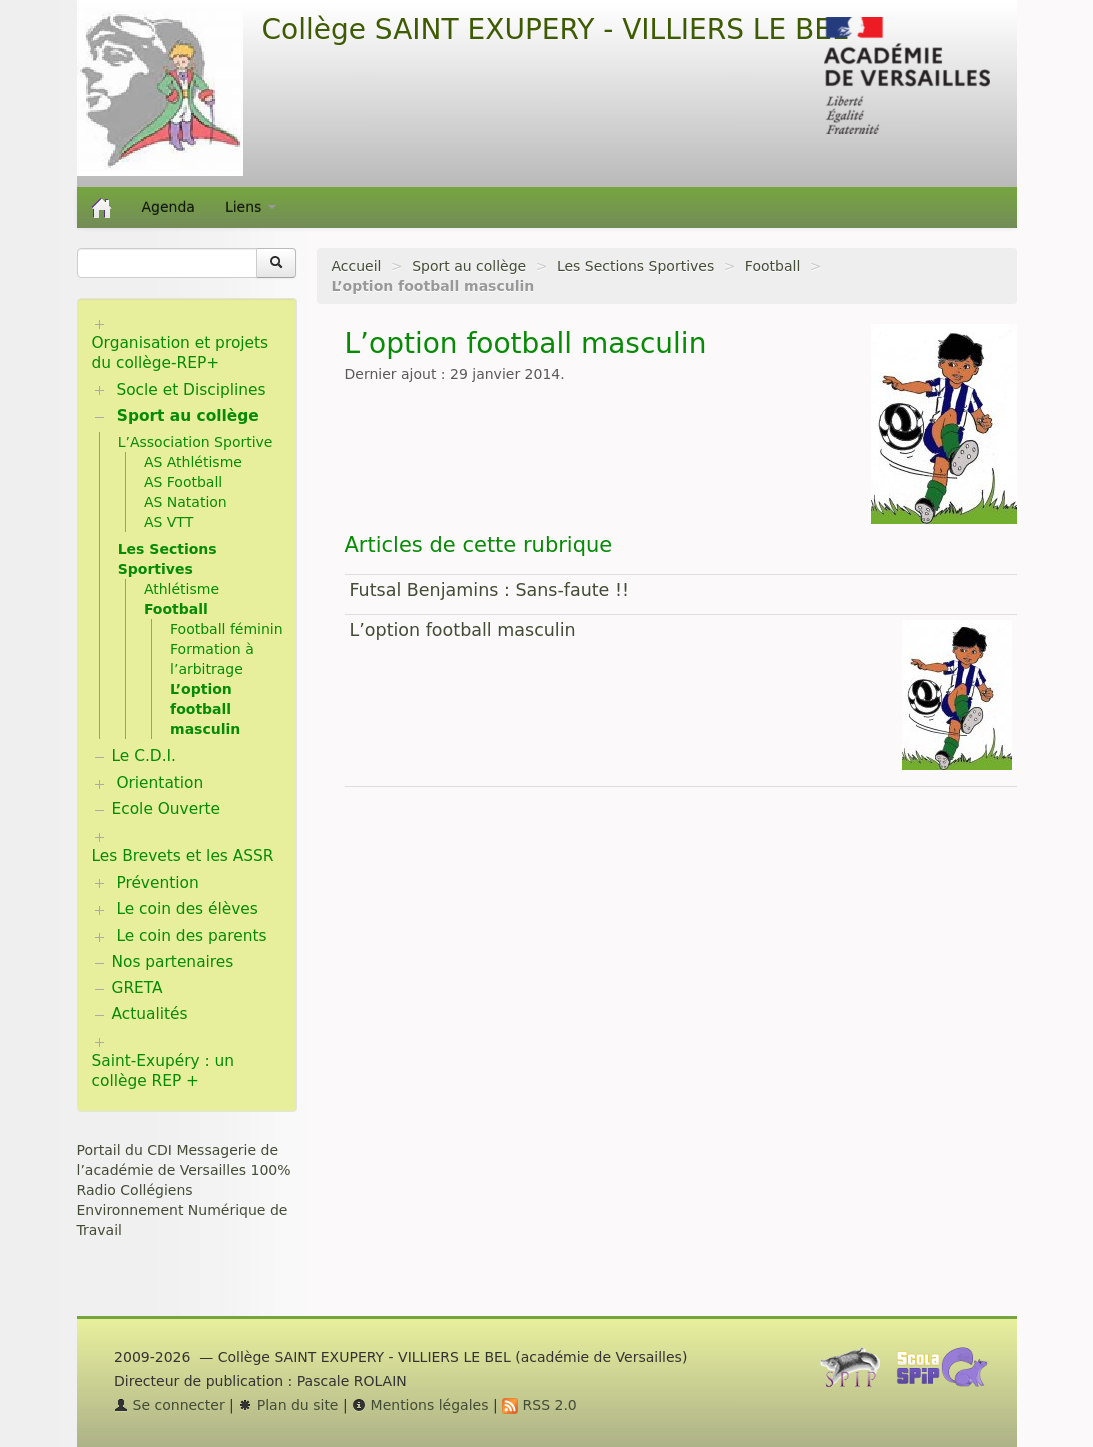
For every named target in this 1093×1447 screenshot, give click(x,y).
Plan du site (288, 1405)
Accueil (357, 266)
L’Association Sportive (195, 442)
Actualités (150, 1014)
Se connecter (169, 1405)
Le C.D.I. (144, 756)
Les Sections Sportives (635, 266)
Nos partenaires (173, 962)
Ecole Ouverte (166, 809)
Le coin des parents (191, 936)
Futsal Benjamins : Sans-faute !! (489, 590)
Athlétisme (181, 589)
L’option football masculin (463, 630)
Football (772, 266)
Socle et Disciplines (190, 390)
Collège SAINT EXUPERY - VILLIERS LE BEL (555, 29)
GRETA (137, 988)
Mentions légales (420, 1405)
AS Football (183, 482)
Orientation (159, 783)
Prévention (157, 883)
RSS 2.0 (539, 1405)
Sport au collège (469, 266)
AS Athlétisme (193, 462)
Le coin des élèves (186, 909)
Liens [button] (250, 207)
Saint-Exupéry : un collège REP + (163, 1071)
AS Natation (185, 502)
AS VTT (168, 522)
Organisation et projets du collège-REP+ (180, 353)
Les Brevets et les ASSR (183, 856)
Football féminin (226, 629)
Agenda (168, 207)
